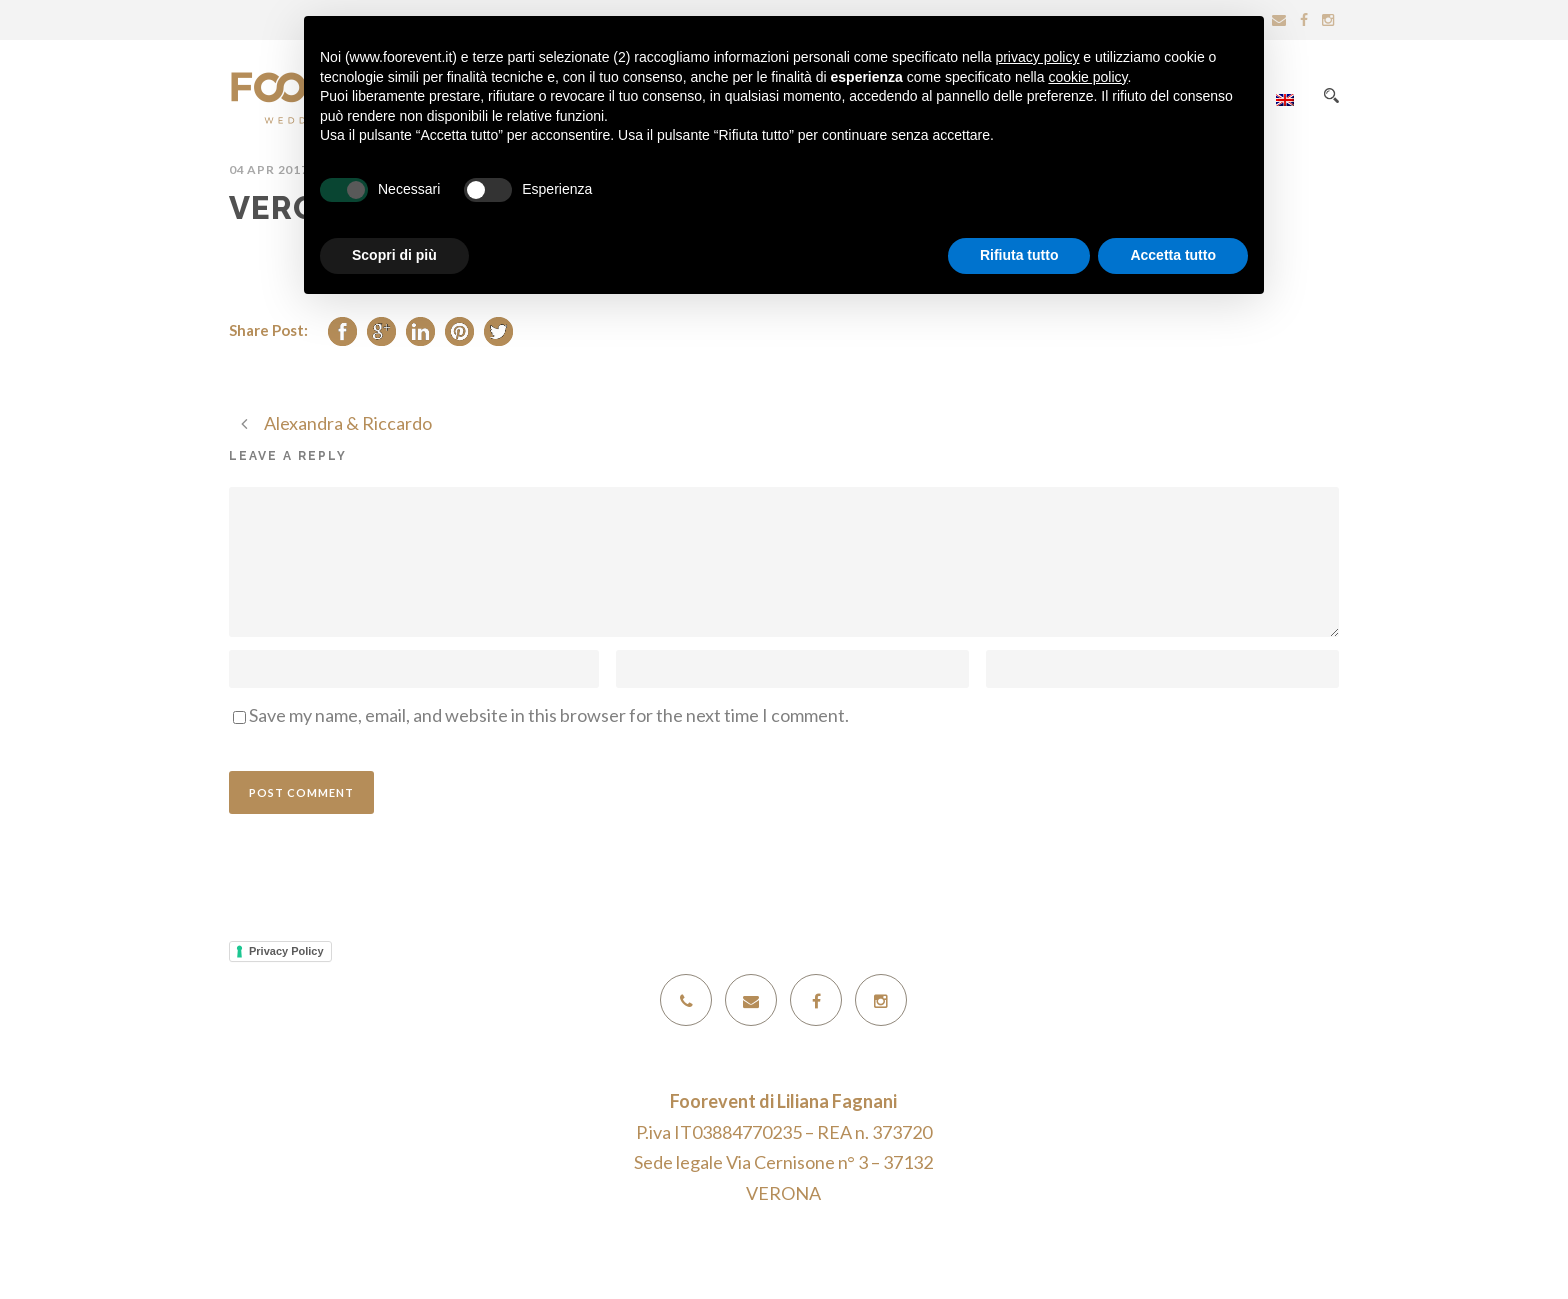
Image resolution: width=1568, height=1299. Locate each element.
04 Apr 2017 (269, 169)
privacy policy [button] (1037, 57)
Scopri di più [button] (394, 255)
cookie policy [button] (1087, 77)
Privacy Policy (286, 951)
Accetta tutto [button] (1173, 255)
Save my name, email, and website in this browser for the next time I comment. (549, 715)
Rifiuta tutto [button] (1019, 255)
